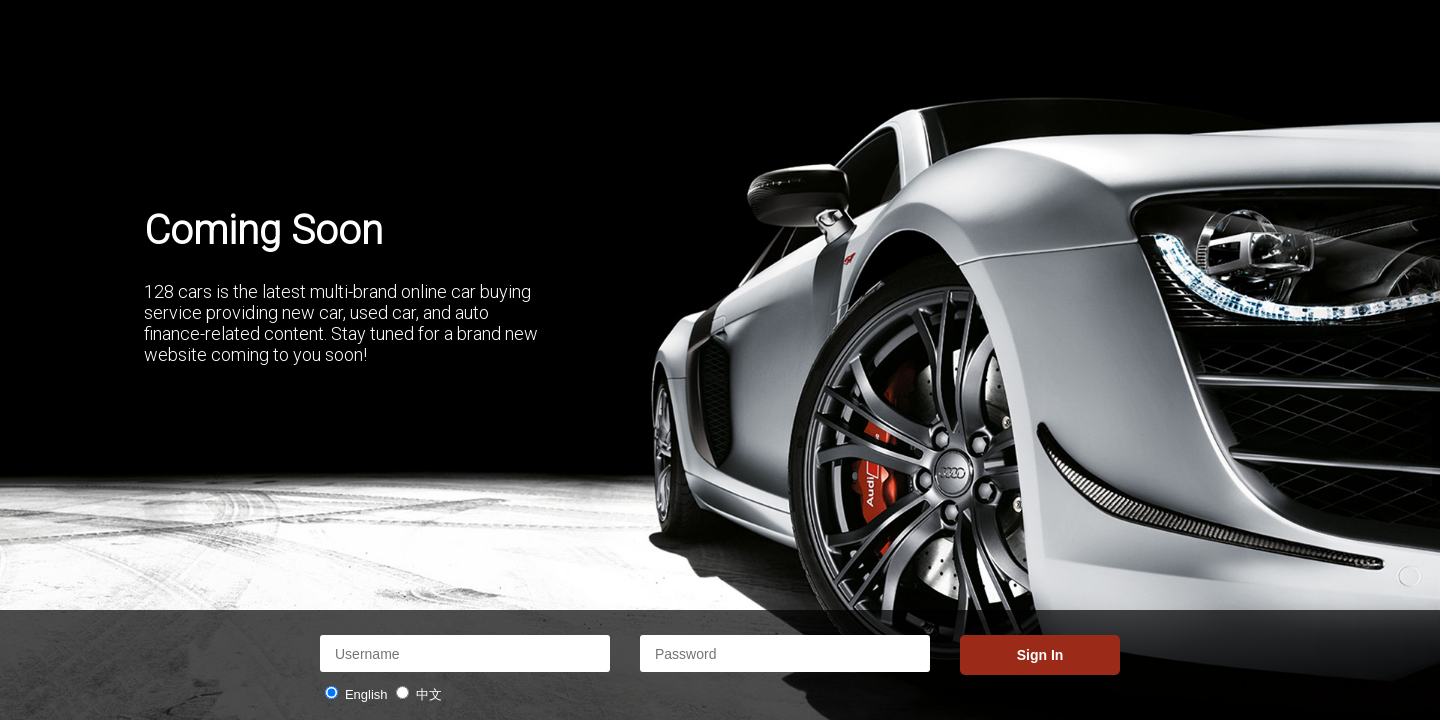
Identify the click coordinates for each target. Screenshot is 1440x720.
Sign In (1040, 655)
